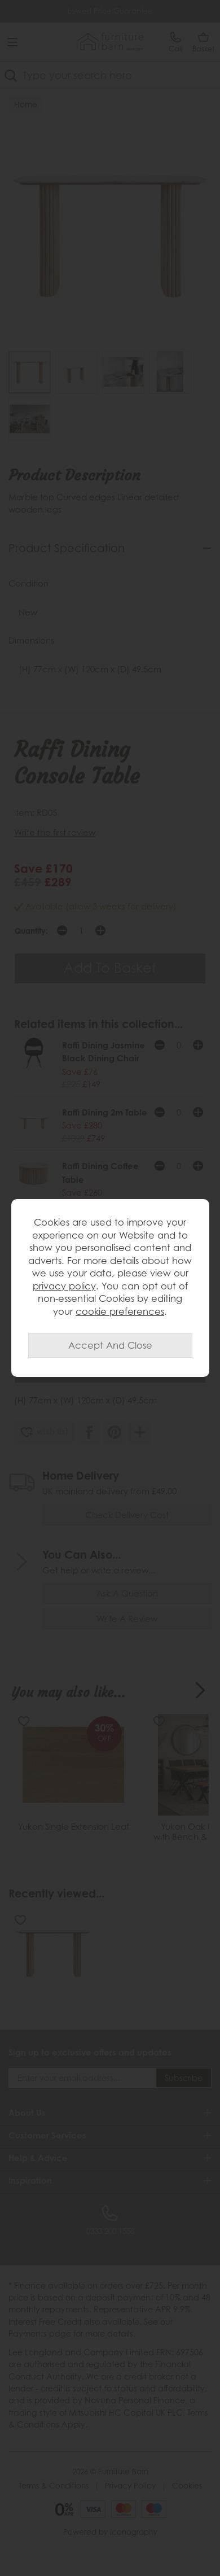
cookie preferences (120, 1311)
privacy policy (64, 1286)
